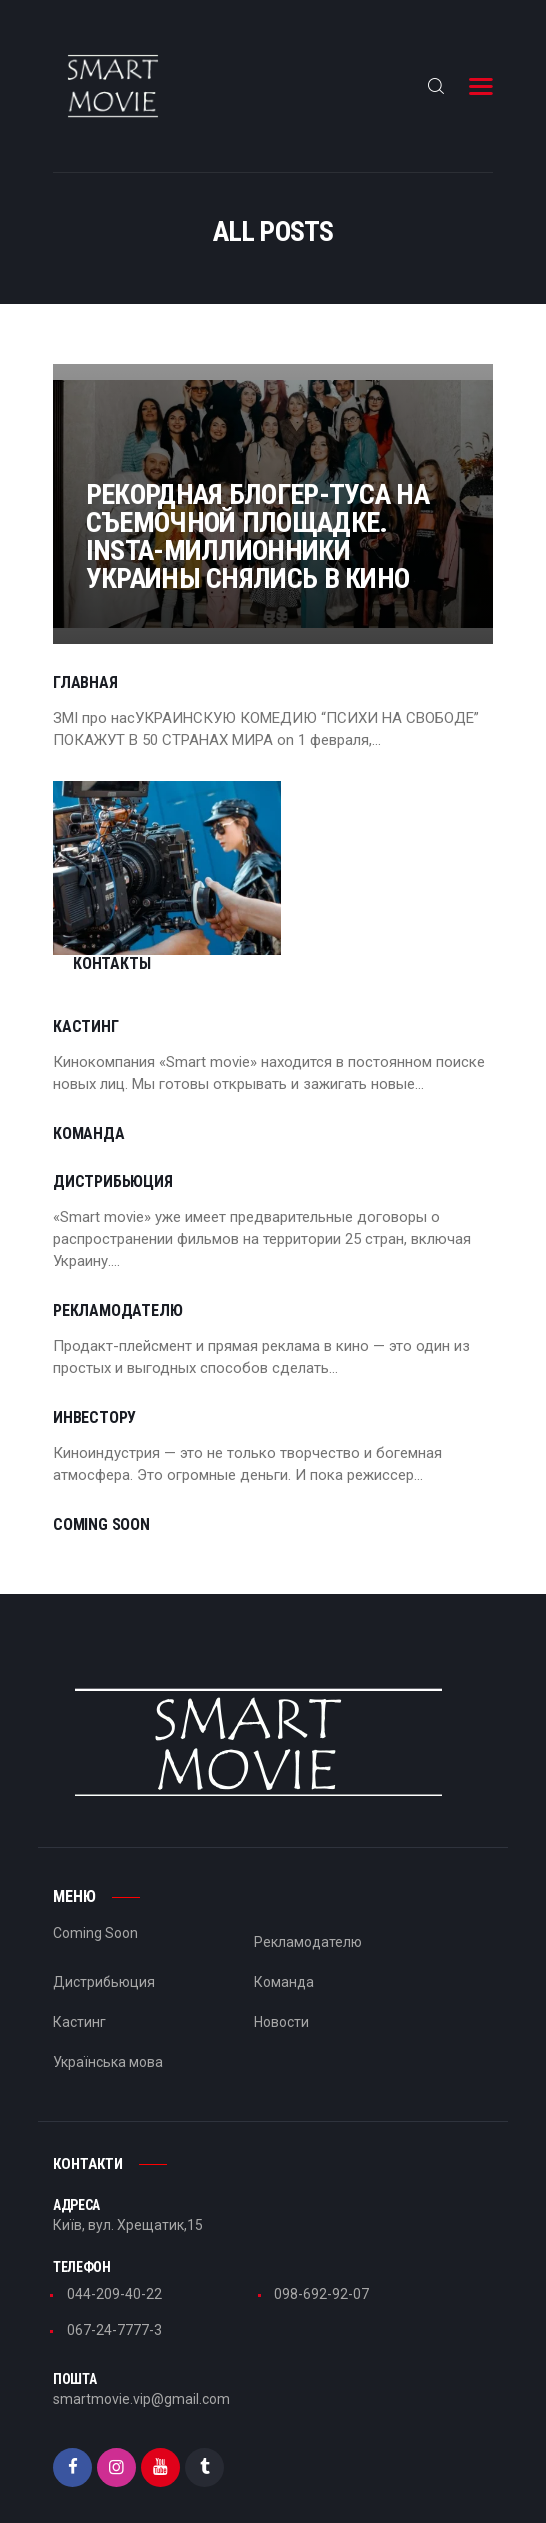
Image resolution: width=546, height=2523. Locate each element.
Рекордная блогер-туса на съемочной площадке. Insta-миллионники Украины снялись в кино (272, 506)
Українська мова (108, 2008)
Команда (89, 1080)
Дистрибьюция (113, 1128)
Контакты (311, 850)
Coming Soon (101, 1471)
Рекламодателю (117, 1257)
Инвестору (94, 1364)
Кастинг (86, 973)
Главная (85, 683)
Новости (281, 1968)
